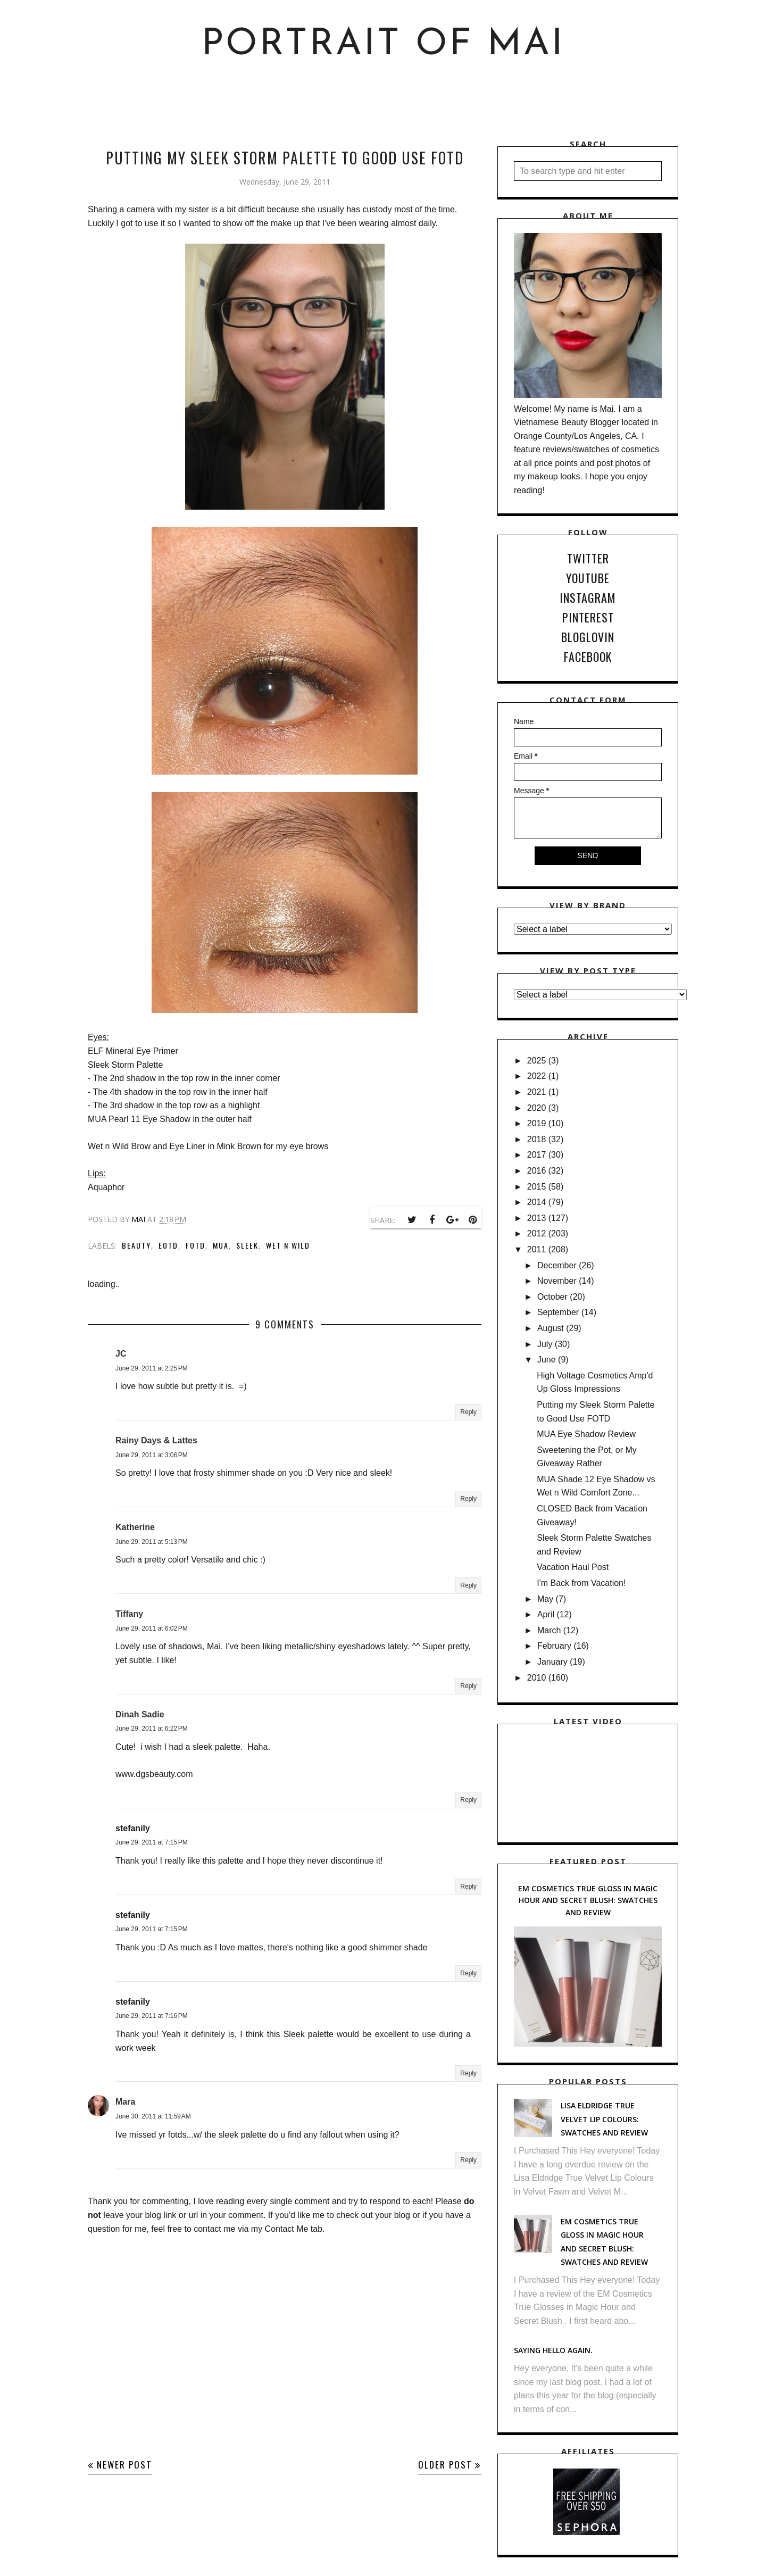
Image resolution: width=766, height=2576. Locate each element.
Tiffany (129, 1613)
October (552, 1296)
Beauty (136, 1245)
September (558, 1312)
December (557, 1265)
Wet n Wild (288, 1245)
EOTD (168, 1245)
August (550, 1328)
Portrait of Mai (383, 45)
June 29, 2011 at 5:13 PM (151, 1541)
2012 (536, 1233)
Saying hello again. (553, 2350)
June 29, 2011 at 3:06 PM (151, 1455)
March (549, 1630)
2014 (536, 1202)
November (557, 1280)
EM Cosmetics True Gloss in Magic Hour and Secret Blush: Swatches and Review (587, 1900)
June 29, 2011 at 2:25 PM (151, 1368)
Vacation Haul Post (573, 1567)
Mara (125, 2101)
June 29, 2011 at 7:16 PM (151, 2016)
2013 (536, 1218)
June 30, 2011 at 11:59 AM (153, 2116)
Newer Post (124, 2464)
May (545, 1598)
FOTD (195, 1245)
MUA (221, 1245)
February (554, 1645)
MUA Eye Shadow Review (586, 1434)
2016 (536, 1170)
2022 (536, 1076)
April (545, 1614)
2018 (536, 1139)
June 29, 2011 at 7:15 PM (151, 1842)
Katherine (135, 1527)
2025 (536, 1060)
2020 (536, 1107)
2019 (536, 1123)
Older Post (445, 2464)
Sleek (247, 1245)
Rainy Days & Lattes (156, 1440)
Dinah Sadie (139, 1714)
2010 (536, 1677)
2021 (536, 1091)
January (552, 1661)
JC (120, 1353)
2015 (536, 1186)
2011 (536, 1249)
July (544, 1344)
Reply (468, 1412)
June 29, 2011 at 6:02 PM (151, 1628)
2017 (536, 1154)
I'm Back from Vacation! (581, 1583)
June (546, 1359)
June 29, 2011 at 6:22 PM (151, 1728)
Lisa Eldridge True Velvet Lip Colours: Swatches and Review (604, 2119)
